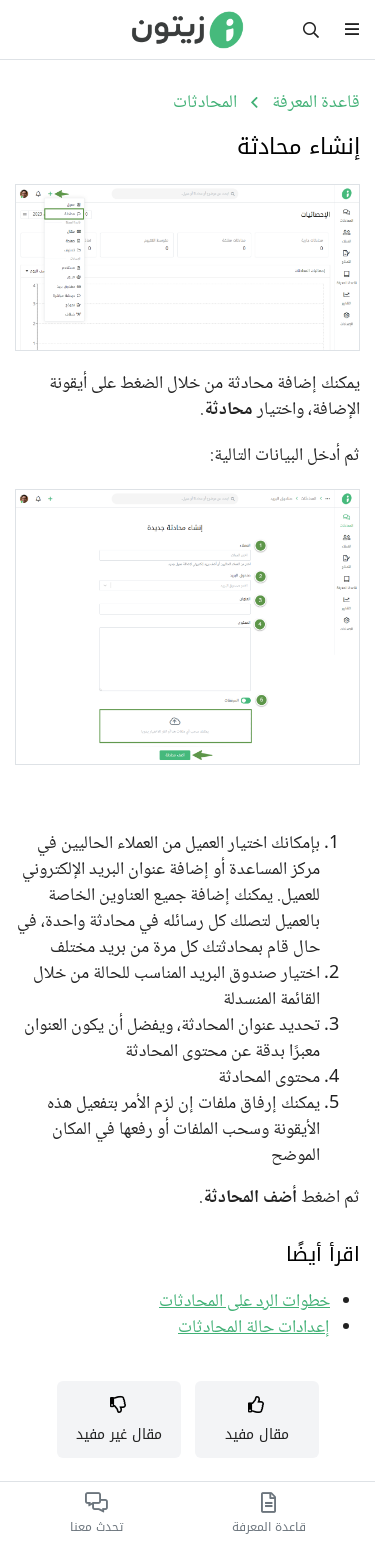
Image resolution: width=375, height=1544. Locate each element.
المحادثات (205, 103)
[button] (257, 1420)
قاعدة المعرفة (316, 103)
